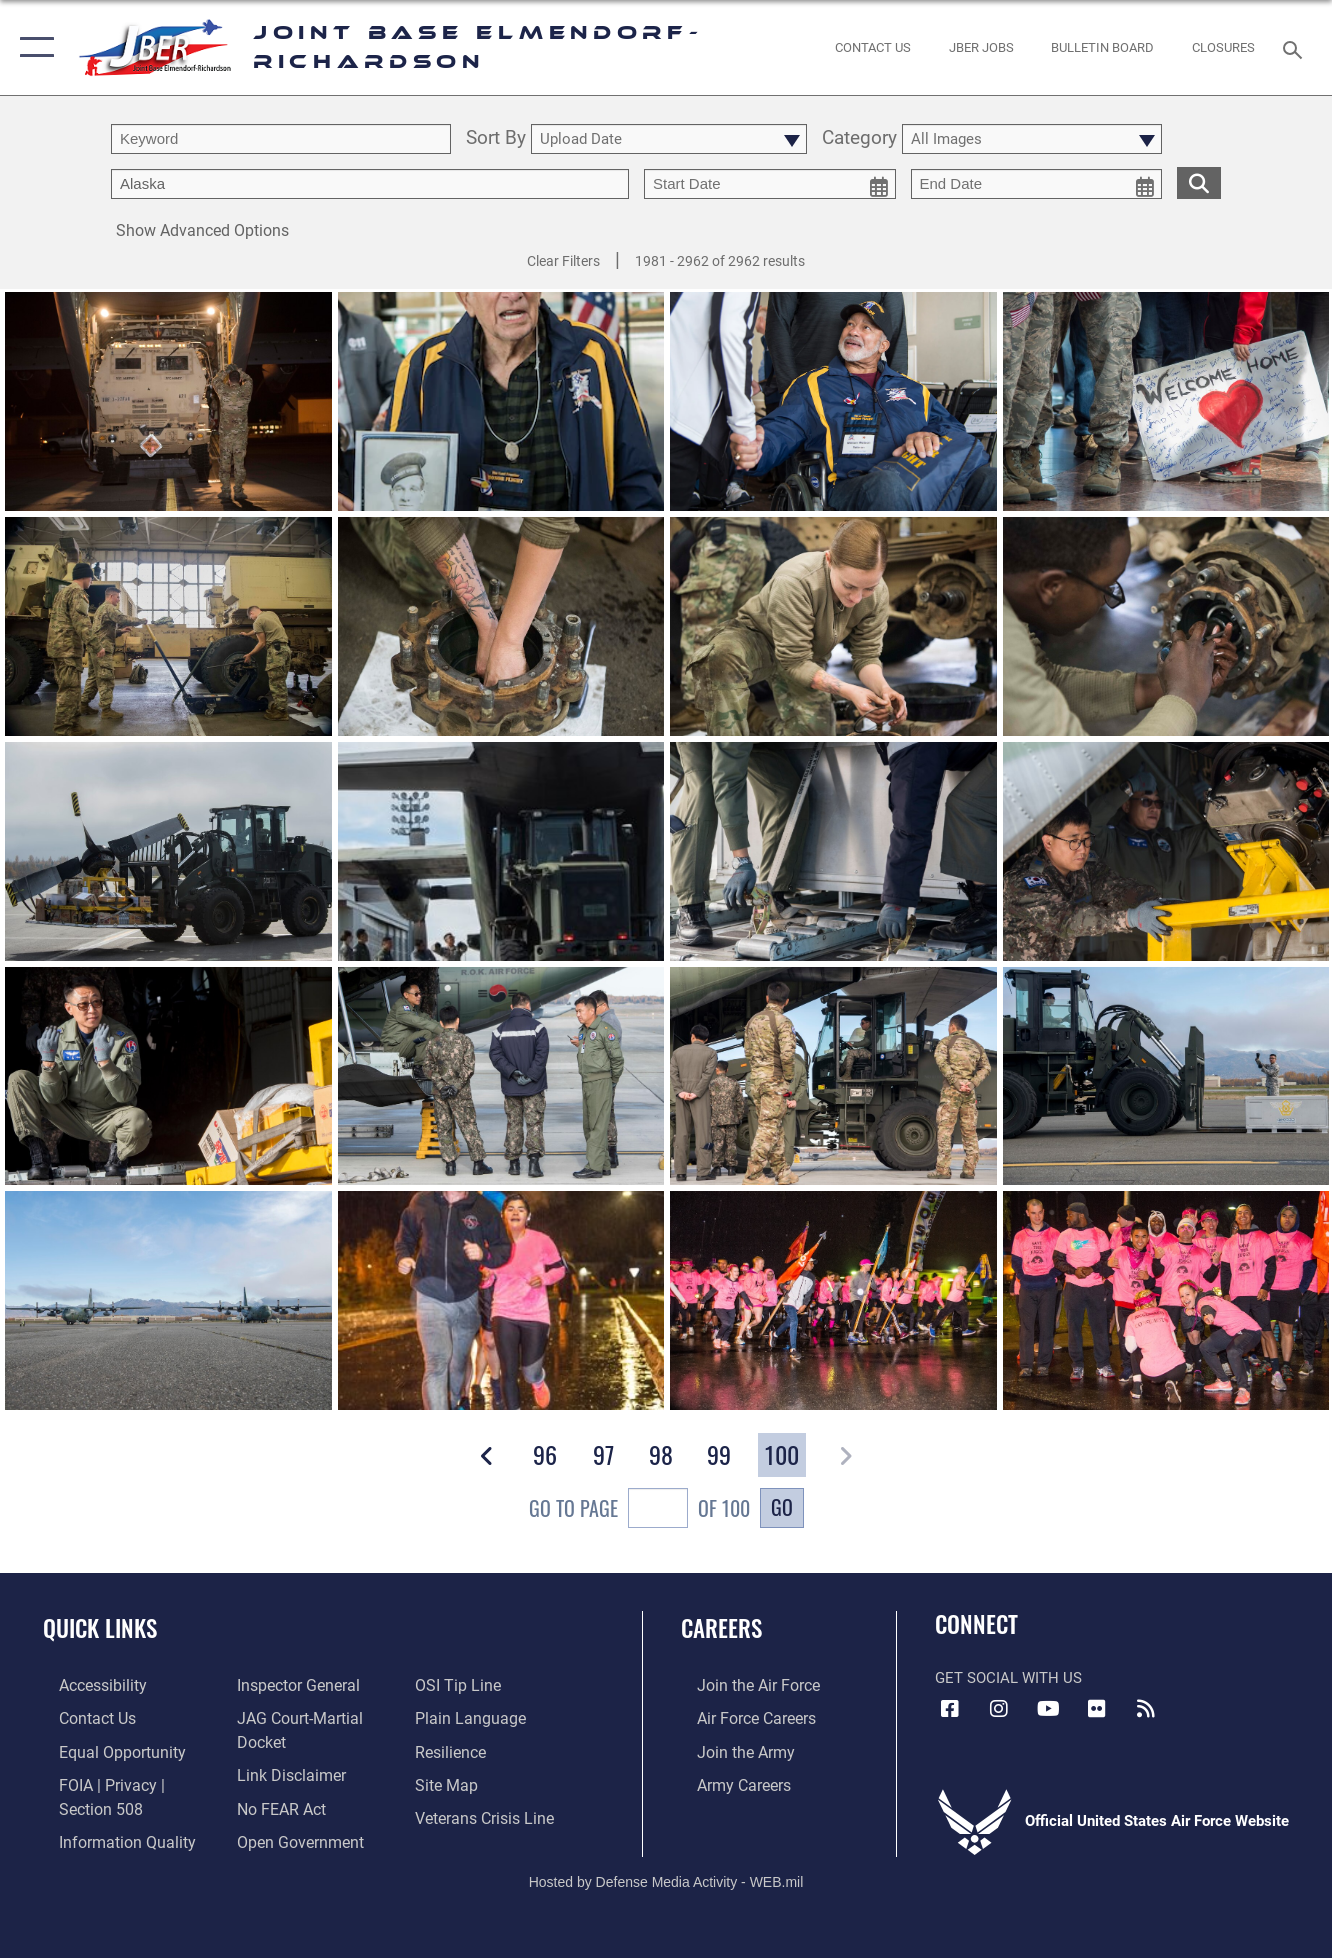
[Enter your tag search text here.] (370, 184)
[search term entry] (281, 139)
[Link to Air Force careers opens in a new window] (739, 1717)
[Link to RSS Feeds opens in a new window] (1146, 1709)
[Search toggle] (1296, 47)
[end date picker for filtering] (1037, 184)
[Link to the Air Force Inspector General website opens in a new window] (291, 1685)
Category (859, 139)
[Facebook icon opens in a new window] (950, 1709)
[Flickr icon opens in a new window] (1097, 1709)
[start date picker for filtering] (770, 184)
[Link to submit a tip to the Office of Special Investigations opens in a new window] (461, 1685)
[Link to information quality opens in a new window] (107, 1836)
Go (782, 1507)
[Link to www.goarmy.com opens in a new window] (727, 1749)
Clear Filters (563, 261)
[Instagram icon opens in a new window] (999, 1709)
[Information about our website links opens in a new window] (284, 1772)
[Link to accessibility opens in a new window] (86, 1685)
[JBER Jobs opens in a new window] (980, 47)
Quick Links (100, 1628)
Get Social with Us (1008, 1678)
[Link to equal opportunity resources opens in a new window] (102, 1749)
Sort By (496, 139)
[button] (32, 47)
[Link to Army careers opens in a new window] (726, 1781)
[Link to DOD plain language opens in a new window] (471, 1717)
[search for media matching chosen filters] (1199, 182)
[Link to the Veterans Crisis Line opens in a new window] (488, 1814)
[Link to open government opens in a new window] (291, 1836)
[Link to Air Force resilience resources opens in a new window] (455, 1749)
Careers (721, 1628)
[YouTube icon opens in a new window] (1048, 1709)
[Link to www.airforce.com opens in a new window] (740, 1685)
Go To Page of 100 (639, 1510)
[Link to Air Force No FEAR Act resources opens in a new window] (275, 1804)
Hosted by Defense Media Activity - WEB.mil (666, 1875)
